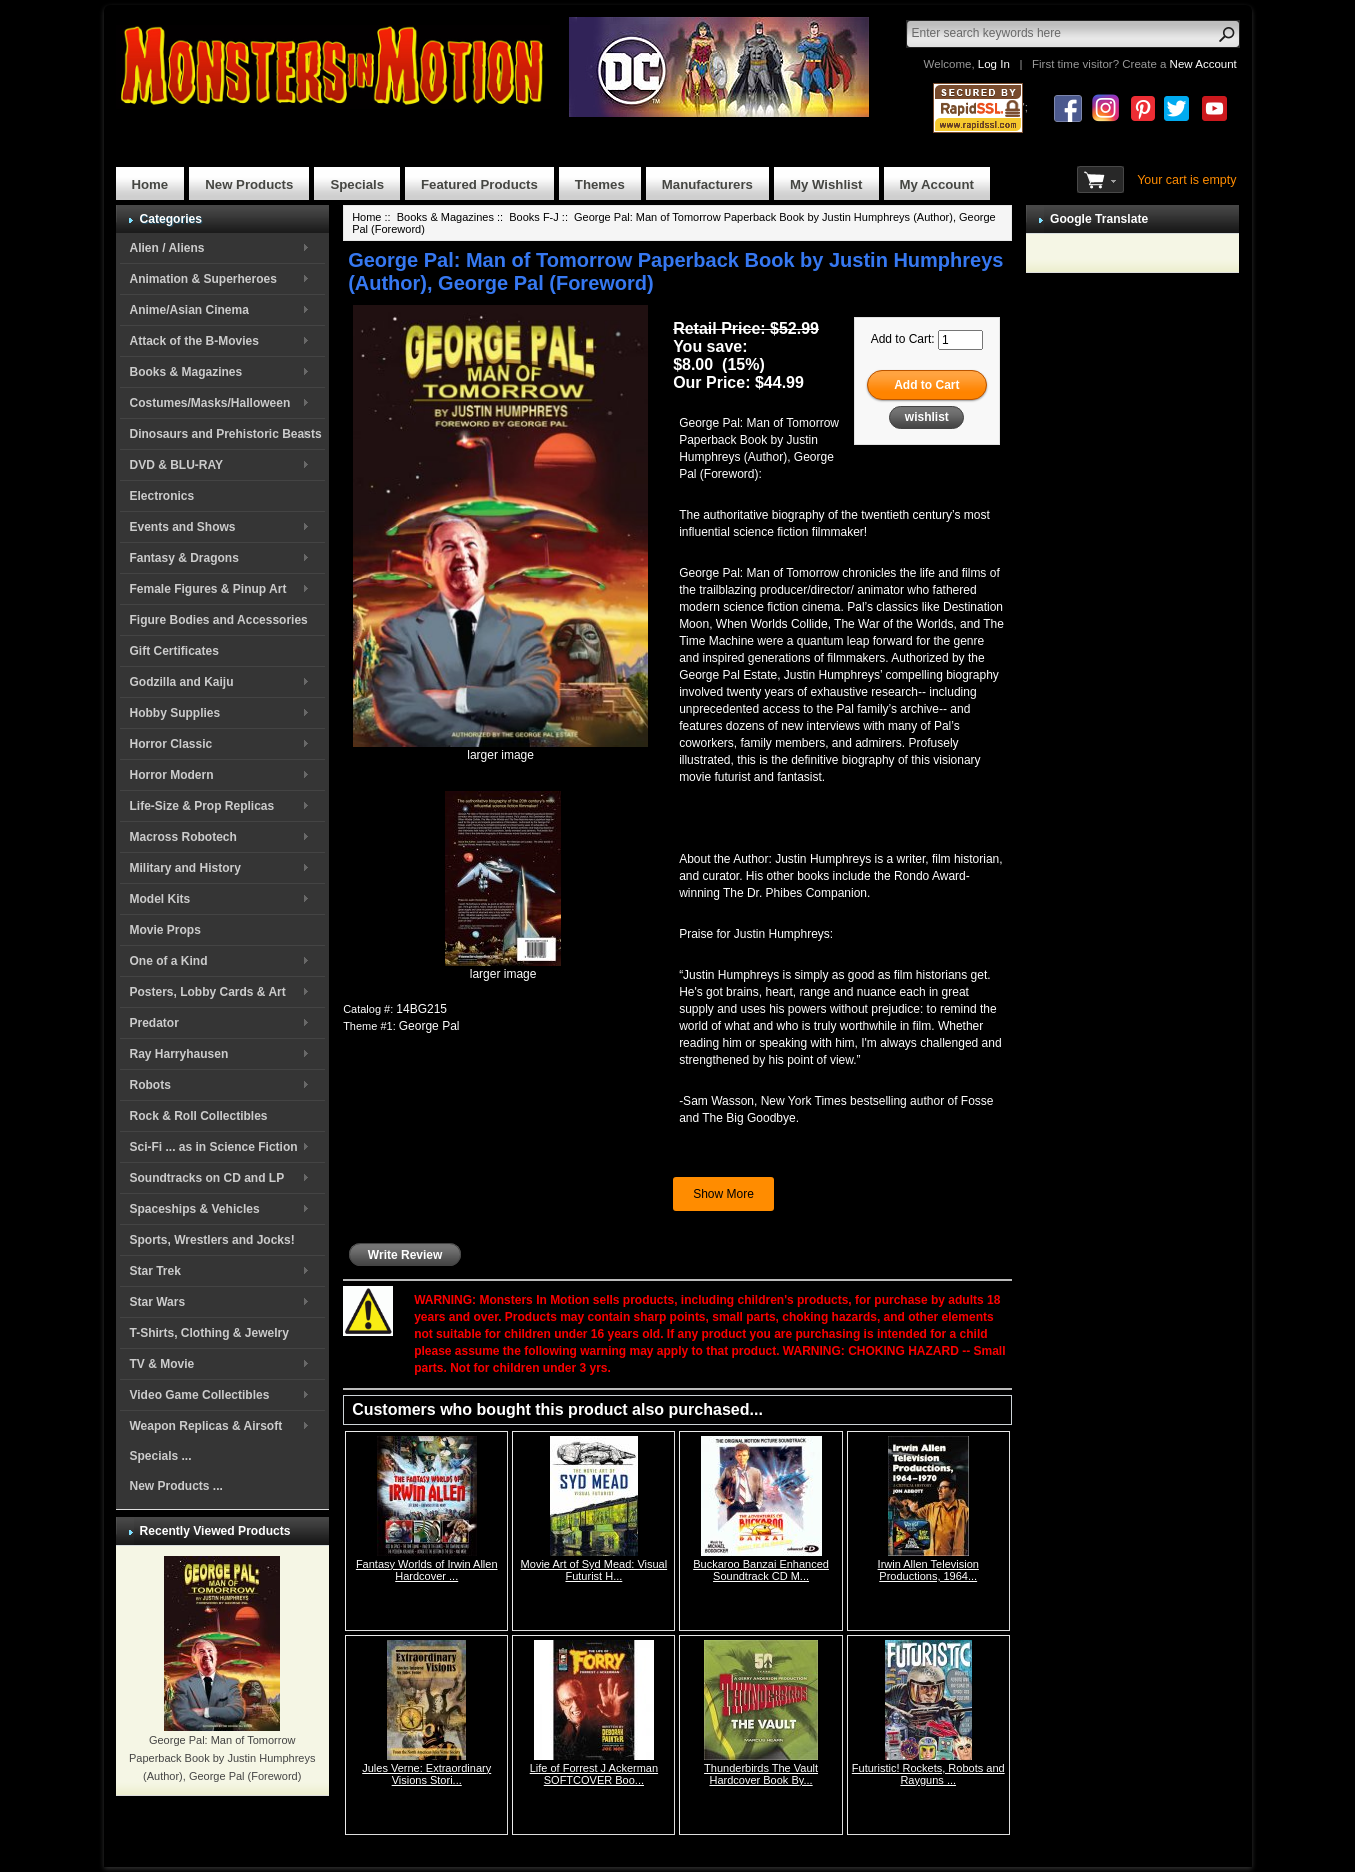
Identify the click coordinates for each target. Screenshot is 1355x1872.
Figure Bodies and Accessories (219, 620)
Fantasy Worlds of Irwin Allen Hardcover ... (427, 1570)
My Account (937, 184)
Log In (994, 64)
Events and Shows (183, 527)
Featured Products (479, 184)
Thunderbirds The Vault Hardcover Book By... (761, 1774)
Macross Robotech (183, 837)
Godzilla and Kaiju (182, 682)
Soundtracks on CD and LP (207, 1178)
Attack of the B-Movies (194, 341)
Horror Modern (172, 775)
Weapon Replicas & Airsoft (206, 1426)
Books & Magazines (186, 372)
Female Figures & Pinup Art (208, 589)
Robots (150, 1085)
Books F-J (534, 217)
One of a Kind (169, 961)
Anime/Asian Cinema (189, 310)
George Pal (429, 1026)
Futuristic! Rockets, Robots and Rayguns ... (928, 1774)
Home (150, 184)
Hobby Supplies (175, 713)
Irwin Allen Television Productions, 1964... (928, 1570)
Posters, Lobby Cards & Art (208, 992)
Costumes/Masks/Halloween (210, 403)
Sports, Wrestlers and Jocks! (212, 1240)
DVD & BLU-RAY (177, 465)
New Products (249, 184)
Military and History (185, 868)
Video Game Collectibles (200, 1395)
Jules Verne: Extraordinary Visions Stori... (426, 1774)
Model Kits (160, 899)
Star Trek (155, 1271)
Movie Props (165, 930)
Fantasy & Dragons (184, 558)
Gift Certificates (174, 651)
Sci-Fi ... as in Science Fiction (214, 1147)
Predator (154, 1023)
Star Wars (158, 1302)
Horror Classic (171, 744)
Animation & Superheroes (203, 279)
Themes (600, 184)
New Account (1203, 64)
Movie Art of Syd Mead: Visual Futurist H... (594, 1570)
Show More (723, 1194)
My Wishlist (826, 184)
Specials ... (161, 1456)
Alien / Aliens (167, 248)
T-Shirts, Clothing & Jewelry (209, 1333)
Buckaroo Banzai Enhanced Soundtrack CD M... (761, 1570)
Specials (357, 184)
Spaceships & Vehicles (195, 1209)
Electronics (162, 496)
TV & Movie (162, 1364)
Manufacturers (707, 184)
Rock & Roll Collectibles (199, 1116)
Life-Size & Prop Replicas (202, 806)
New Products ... (176, 1486)
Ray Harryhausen (179, 1054)
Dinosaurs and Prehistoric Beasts (226, 434)
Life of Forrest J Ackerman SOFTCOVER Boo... (594, 1774)
